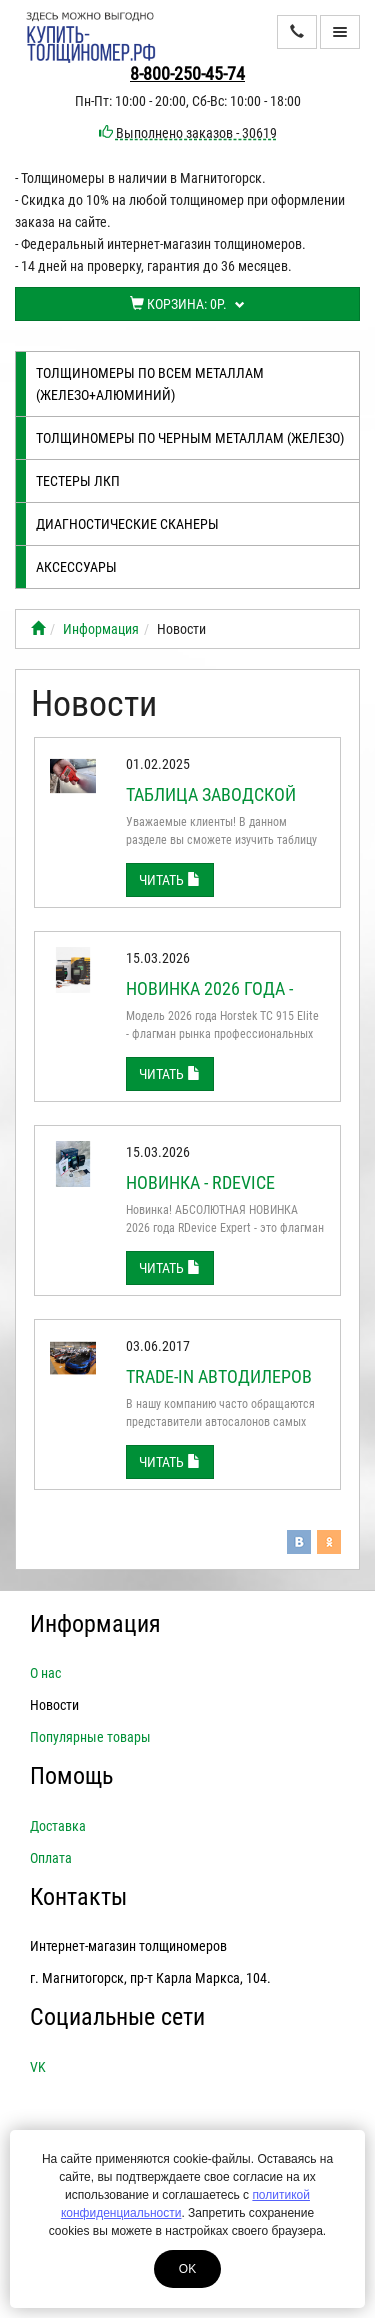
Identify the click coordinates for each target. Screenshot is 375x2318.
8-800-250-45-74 (187, 73)
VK (38, 2067)
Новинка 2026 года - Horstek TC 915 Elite (210, 998)
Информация (101, 629)
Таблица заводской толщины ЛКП (211, 804)
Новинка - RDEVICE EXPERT (200, 1192)
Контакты (78, 1897)
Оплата (51, 1858)
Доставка (58, 1826)
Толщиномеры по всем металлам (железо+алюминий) (150, 384)
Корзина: (187, 304)
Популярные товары (90, 1737)
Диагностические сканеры (127, 524)
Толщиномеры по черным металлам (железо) (190, 438)
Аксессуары (76, 567)
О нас (45, 1673)
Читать (170, 880)
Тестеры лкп (78, 481)
